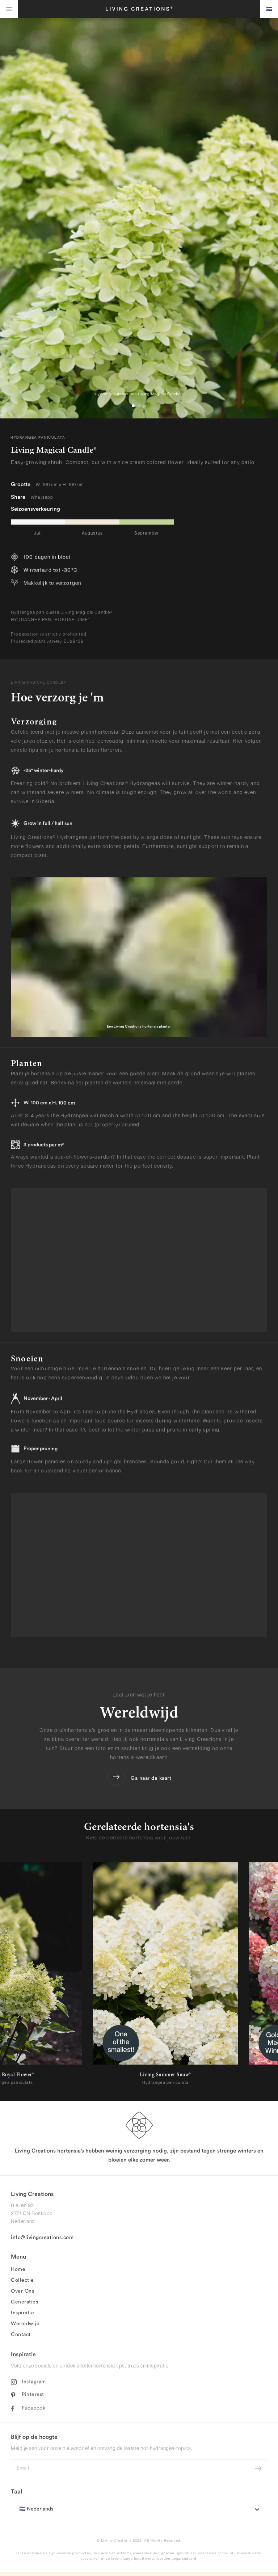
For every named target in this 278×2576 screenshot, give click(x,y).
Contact (21, 2338)
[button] (133, 405)
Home (18, 2273)
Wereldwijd (25, 2327)
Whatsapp (42, 499)
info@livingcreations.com (42, 2241)
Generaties (24, 2306)
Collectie (22, 2284)
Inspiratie (22, 2316)
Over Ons (22, 2295)
